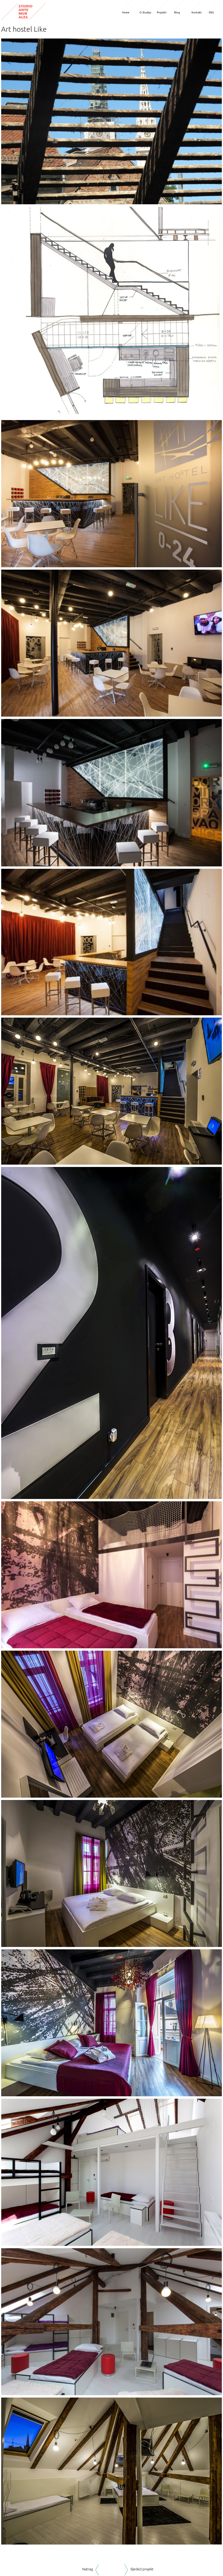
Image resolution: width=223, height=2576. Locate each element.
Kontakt (197, 12)
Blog (177, 12)
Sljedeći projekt (142, 2569)
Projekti (161, 12)
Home (125, 12)
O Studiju (145, 12)
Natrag (87, 2569)
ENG (211, 12)
